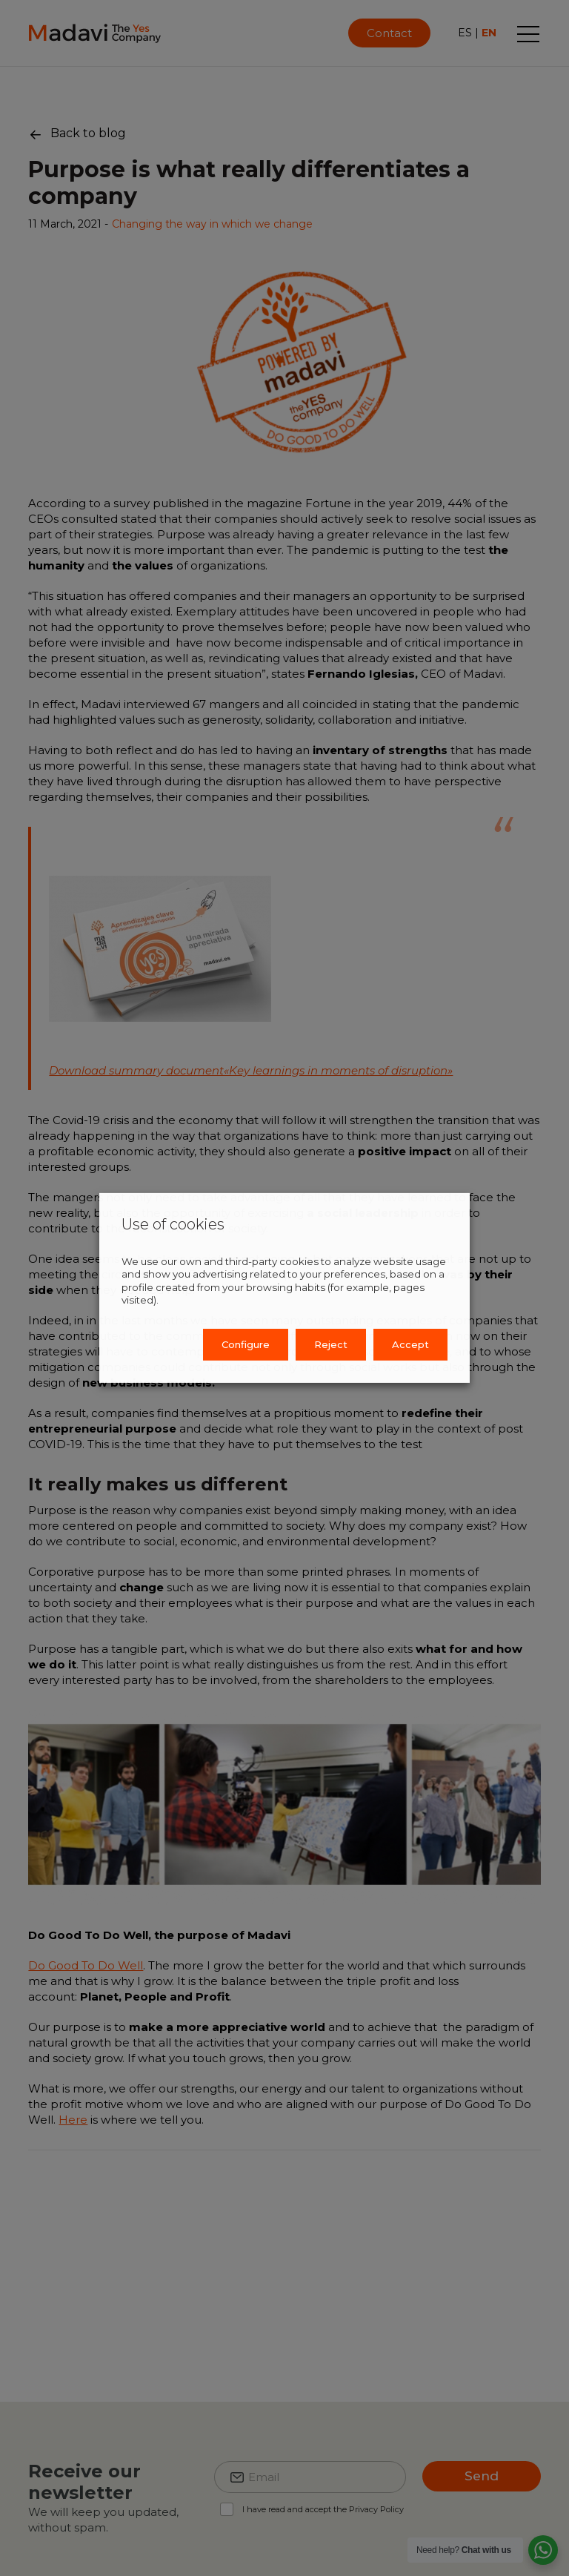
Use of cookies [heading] (173, 1224)
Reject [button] (330, 1344)
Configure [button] (246, 1344)
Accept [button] (410, 1344)
